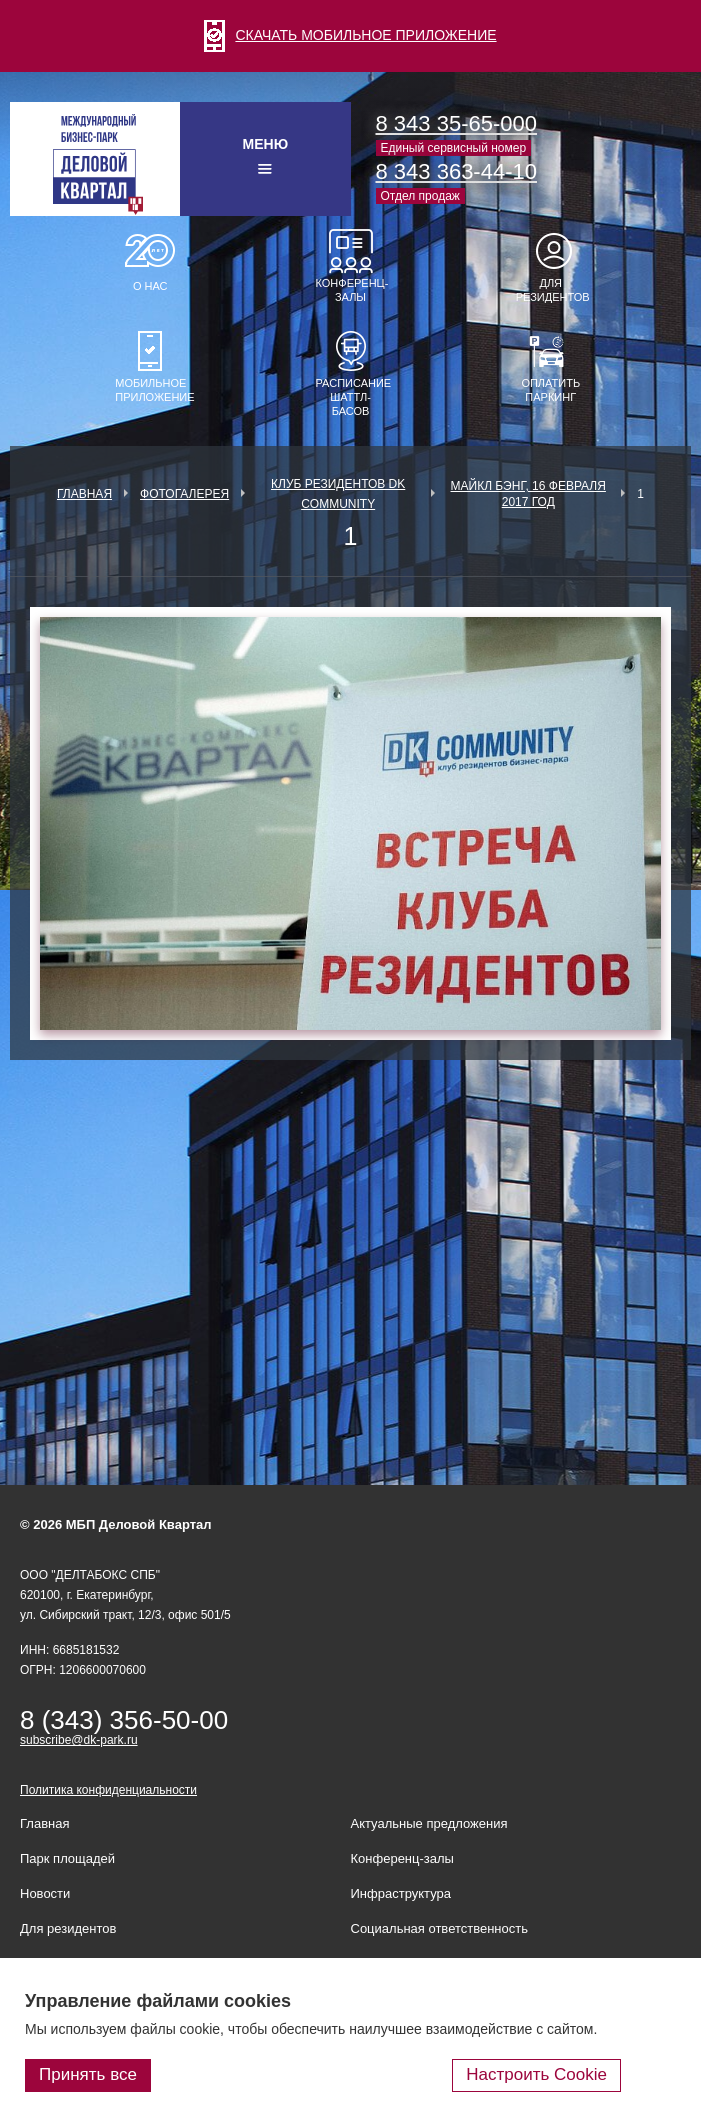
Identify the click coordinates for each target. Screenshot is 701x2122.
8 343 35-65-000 (456, 123)
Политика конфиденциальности (108, 1790)
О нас (150, 286)
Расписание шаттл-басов (351, 397)
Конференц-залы (351, 290)
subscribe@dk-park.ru (79, 1740)
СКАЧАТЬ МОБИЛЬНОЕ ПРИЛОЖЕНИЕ (350, 35)
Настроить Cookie (536, 2074)
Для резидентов (551, 290)
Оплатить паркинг (550, 390)
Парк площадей (67, 1858)
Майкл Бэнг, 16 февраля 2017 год (528, 494)
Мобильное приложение (150, 390)
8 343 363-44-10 (456, 171)
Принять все (88, 2074)
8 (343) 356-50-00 (124, 1720)
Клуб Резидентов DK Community (338, 494)
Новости (45, 1893)
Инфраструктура (401, 1893)
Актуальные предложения (429, 1823)
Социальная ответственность (440, 1928)
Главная (84, 494)
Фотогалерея (184, 494)
